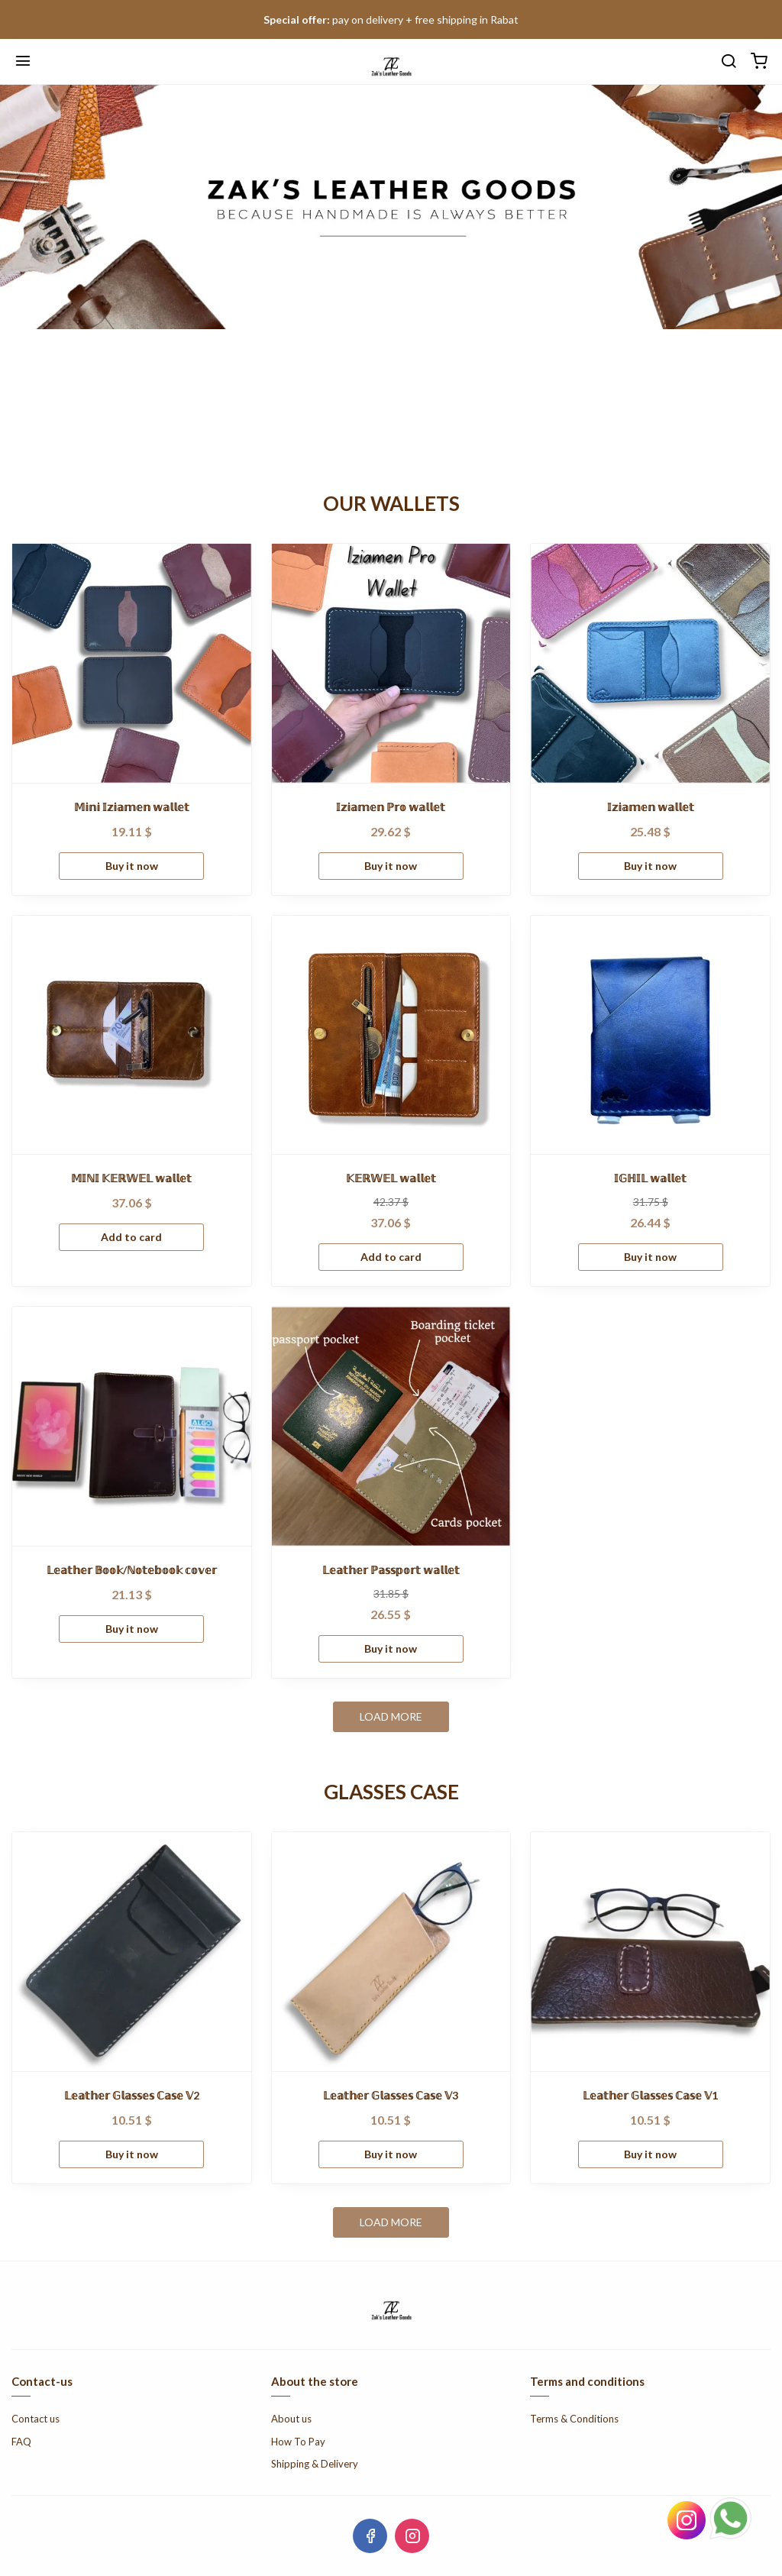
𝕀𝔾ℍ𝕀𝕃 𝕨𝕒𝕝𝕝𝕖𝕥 (650, 1178)
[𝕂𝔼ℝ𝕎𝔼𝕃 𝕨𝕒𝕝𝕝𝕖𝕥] (391, 1035)
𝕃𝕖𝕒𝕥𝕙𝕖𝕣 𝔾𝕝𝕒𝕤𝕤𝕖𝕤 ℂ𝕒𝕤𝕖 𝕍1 (650, 2095)
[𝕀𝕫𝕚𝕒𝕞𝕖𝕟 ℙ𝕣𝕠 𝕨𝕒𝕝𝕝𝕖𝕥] (391, 663)
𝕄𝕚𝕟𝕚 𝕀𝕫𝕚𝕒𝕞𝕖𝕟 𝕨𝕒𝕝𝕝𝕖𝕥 (131, 806)
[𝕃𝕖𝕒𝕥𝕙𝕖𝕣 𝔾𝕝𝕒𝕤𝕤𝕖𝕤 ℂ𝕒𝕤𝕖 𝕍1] (650, 1951)
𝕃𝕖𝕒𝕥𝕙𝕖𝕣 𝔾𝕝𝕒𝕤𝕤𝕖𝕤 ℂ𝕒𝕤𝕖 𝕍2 (131, 2095)
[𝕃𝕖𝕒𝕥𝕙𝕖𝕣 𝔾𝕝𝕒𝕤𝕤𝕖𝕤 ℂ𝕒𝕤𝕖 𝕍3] (391, 1951)
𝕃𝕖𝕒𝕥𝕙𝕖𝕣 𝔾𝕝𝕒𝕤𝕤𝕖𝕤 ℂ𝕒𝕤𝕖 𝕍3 (390, 2095)
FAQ (21, 2441)
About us (291, 2419)
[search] (728, 61)
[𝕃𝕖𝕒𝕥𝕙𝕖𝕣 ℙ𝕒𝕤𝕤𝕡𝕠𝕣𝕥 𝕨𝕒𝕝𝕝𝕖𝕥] (391, 1426)
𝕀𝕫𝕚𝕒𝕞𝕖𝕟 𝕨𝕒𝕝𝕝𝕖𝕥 (650, 806)
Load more (391, 1716)
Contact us (35, 2419)
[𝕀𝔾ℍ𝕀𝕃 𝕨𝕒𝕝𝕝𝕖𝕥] (650, 1035)
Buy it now (131, 865)
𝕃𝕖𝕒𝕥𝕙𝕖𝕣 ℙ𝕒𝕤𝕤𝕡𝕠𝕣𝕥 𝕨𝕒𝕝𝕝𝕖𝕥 (391, 1569)
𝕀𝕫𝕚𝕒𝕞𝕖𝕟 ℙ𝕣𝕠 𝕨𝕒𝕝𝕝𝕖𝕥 (390, 806)
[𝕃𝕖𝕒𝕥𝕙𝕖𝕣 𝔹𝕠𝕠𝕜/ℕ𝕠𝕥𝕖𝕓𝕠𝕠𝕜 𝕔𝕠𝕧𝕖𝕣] (131, 1426)
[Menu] (22, 61)
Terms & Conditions (574, 2419)
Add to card (131, 1236)
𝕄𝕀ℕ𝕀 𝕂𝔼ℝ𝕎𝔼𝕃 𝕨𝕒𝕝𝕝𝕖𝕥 (131, 1178)
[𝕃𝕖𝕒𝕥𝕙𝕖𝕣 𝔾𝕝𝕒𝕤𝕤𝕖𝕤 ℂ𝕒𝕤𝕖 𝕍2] (131, 1951)
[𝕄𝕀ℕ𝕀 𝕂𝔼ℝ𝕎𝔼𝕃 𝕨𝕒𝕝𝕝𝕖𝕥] (131, 1035)
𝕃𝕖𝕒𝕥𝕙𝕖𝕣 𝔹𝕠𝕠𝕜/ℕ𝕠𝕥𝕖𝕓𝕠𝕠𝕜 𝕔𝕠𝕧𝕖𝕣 (132, 1569)
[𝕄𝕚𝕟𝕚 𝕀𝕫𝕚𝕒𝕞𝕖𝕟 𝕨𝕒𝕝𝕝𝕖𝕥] (131, 663)
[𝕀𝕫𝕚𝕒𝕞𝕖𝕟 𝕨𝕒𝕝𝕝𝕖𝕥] (650, 663)
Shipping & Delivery (314, 2464)
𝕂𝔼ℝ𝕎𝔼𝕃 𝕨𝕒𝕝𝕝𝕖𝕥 (391, 1178)
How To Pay (298, 2441)
